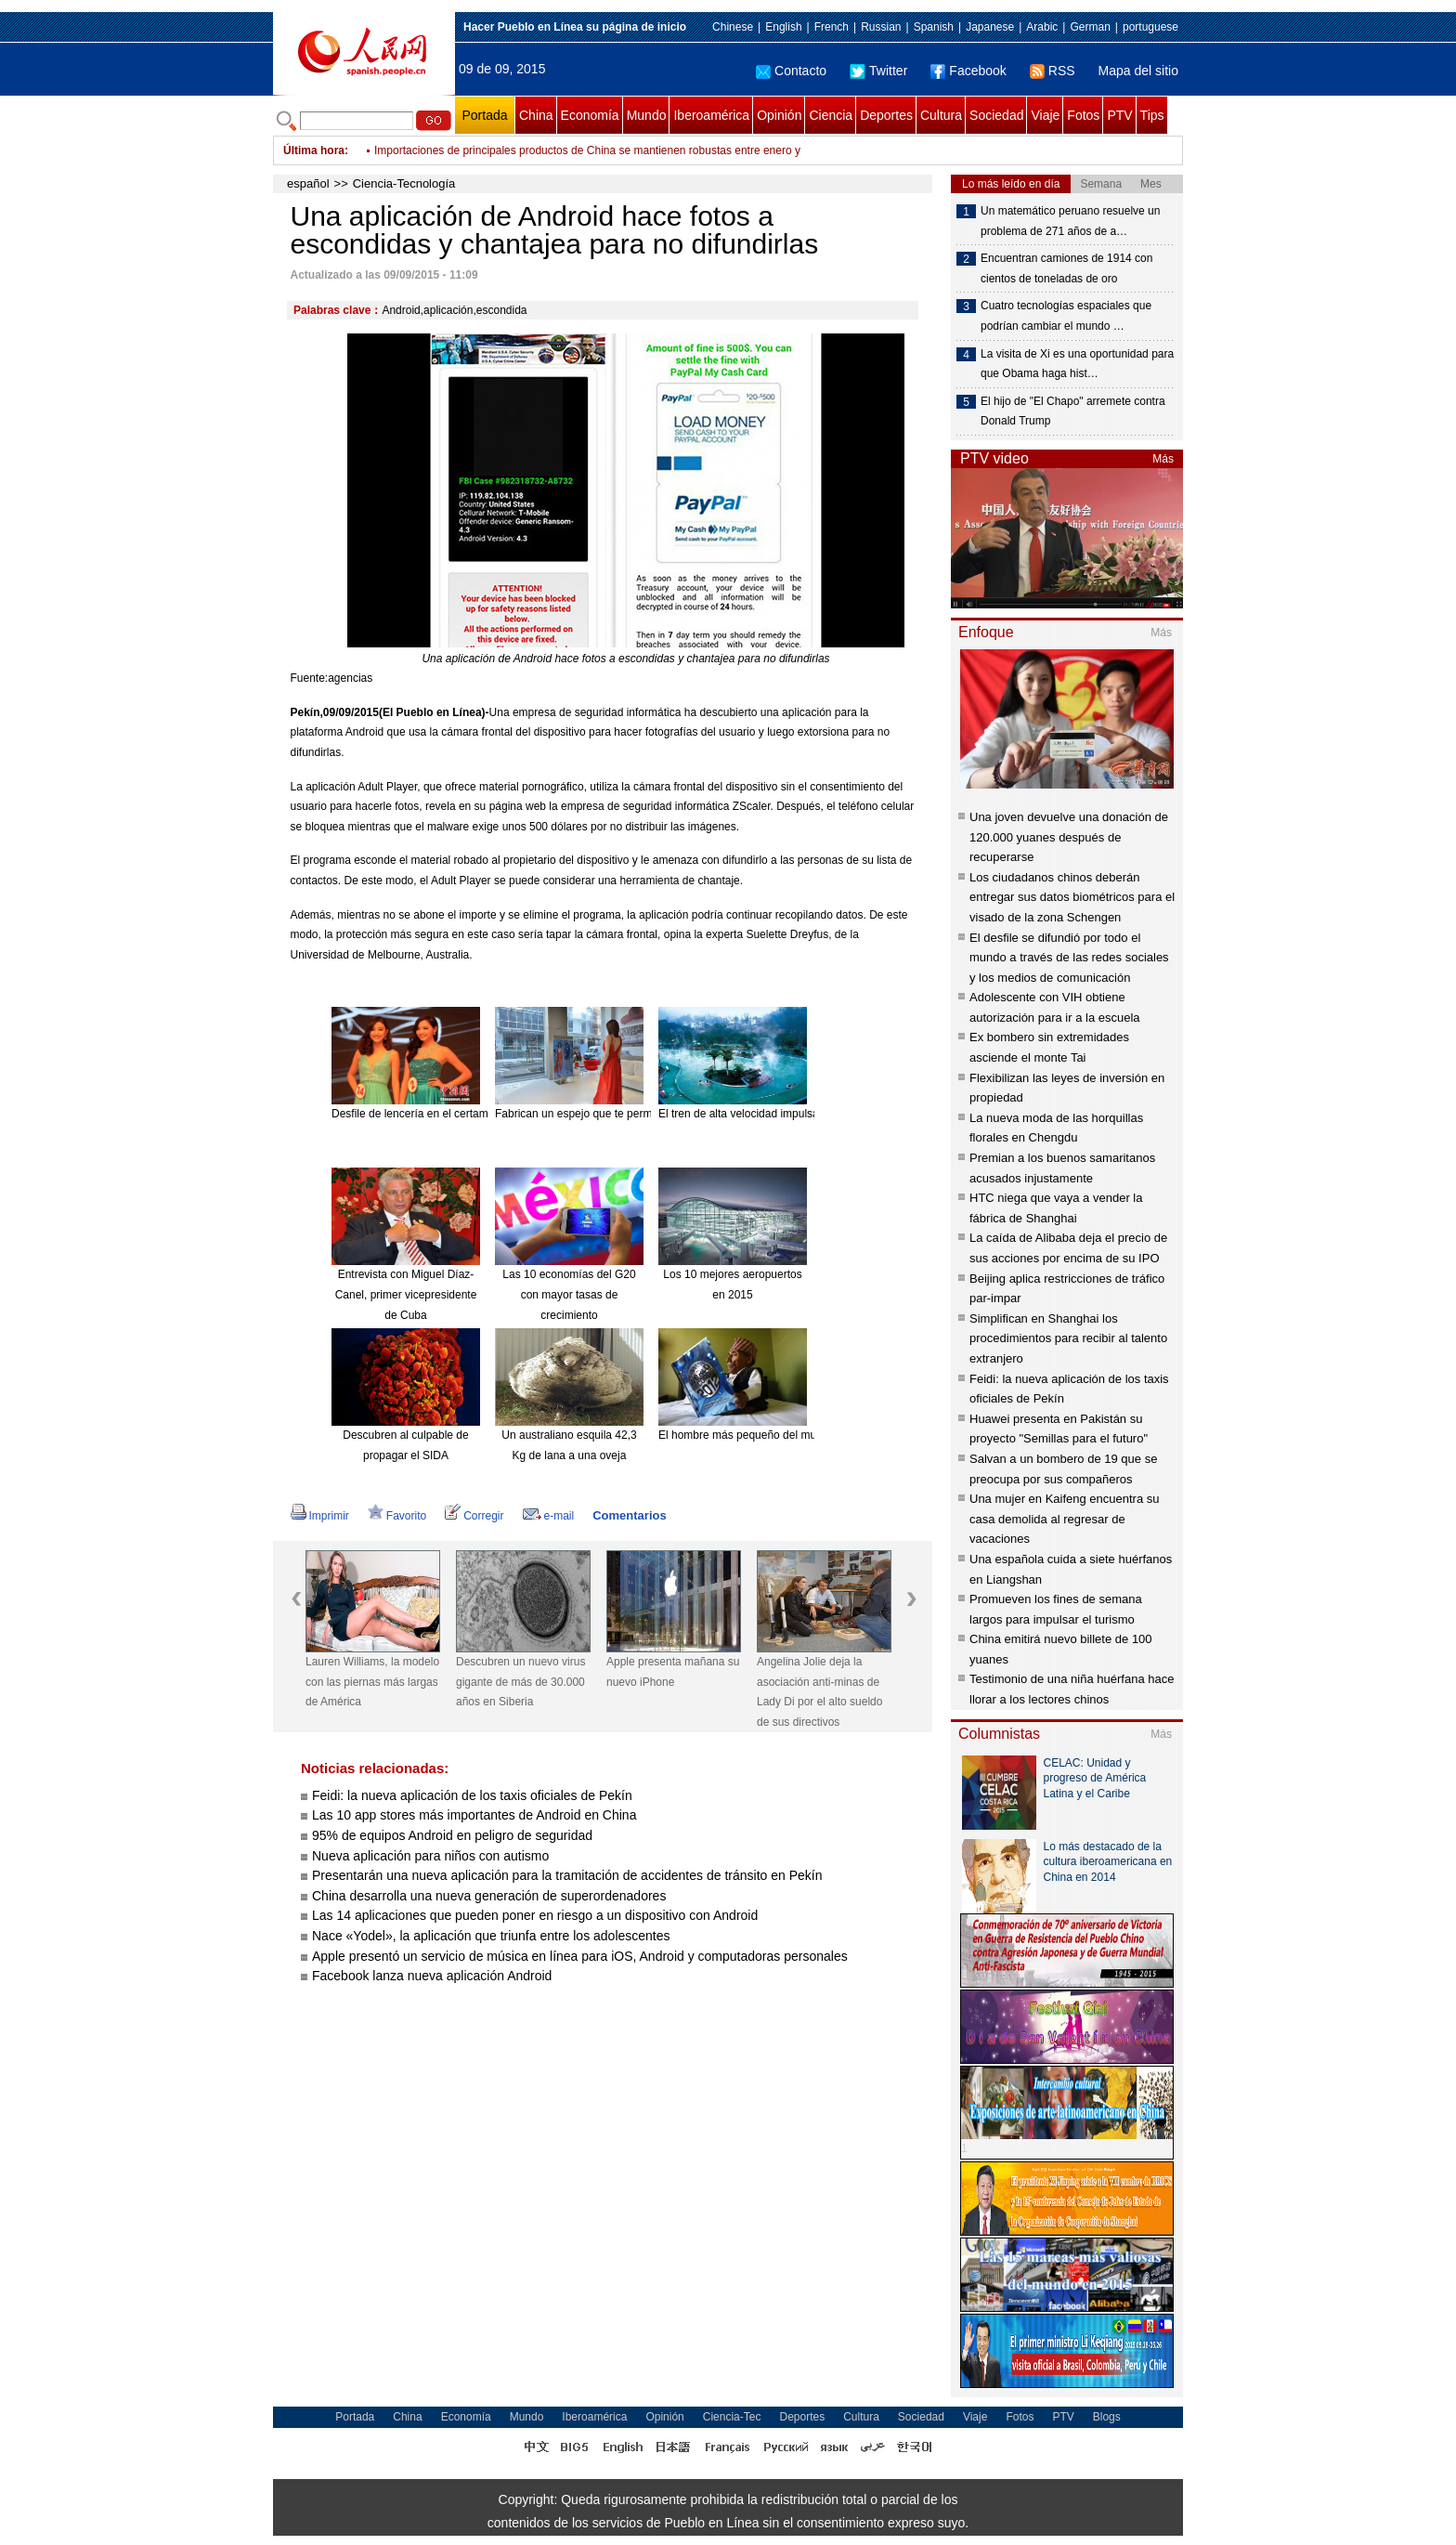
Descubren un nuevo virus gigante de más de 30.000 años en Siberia (520, 1681)
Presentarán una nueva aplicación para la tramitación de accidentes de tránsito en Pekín (567, 1875)
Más (1163, 458)
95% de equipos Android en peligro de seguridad (452, 1835)
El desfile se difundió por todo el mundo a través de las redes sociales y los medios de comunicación (1069, 958)
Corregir (474, 1515)
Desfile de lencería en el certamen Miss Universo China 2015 (483, 1113)
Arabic (1042, 26)
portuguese (1150, 26)
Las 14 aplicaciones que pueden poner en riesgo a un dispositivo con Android (535, 1915)
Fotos (1083, 115)
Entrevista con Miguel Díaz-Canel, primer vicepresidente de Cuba (406, 1294)
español (308, 183)
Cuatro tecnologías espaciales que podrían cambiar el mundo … (1066, 316)
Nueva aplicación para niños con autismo (430, 1855)
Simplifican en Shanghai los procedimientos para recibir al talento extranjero (1068, 1338)
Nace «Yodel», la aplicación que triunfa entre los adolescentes (491, 1935)
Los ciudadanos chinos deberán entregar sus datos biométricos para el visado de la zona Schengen (1072, 897)
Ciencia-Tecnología (404, 183)
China (536, 115)
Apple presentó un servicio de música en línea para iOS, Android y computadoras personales (580, 1956)
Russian (881, 26)
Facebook (968, 70)
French (831, 26)
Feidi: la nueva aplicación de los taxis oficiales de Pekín (472, 1795)
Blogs (1107, 2416)
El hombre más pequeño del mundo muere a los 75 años (798, 1435)
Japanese (990, 26)
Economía (590, 115)
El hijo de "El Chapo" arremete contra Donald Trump (1073, 411)
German (1090, 26)
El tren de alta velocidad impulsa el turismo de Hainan (791, 1113)
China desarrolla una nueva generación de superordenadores (489, 1895)
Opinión (779, 115)
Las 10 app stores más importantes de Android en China (474, 1815)
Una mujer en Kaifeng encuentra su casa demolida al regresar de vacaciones (1064, 1519)
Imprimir (320, 1515)
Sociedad (996, 115)
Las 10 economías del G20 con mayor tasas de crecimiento (568, 1294)
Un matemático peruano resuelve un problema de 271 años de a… (1070, 221)
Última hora (313, 150)
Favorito (397, 1515)
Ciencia (830, 115)
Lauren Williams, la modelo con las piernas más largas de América (372, 1681)
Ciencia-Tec (732, 2416)
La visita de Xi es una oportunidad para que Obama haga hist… (1077, 364)
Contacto (791, 70)
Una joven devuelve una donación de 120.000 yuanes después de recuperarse (1068, 837)
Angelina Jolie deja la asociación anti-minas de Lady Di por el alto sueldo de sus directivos (819, 1692)
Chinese (732, 26)
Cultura (941, 115)
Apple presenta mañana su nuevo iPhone (672, 1672)
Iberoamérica (711, 115)
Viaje (1045, 115)
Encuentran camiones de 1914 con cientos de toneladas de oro (1066, 268)
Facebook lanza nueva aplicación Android (432, 1975)
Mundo (647, 115)
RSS (1052, 70)
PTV (1119, 115)
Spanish (934, 26)
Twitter (878, 70)
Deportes (886, 115)
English (783, 26)
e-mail (549, 1515)
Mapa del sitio (1138, 70)
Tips (1152, 115)
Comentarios (629, 1515)
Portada (484, 115)
